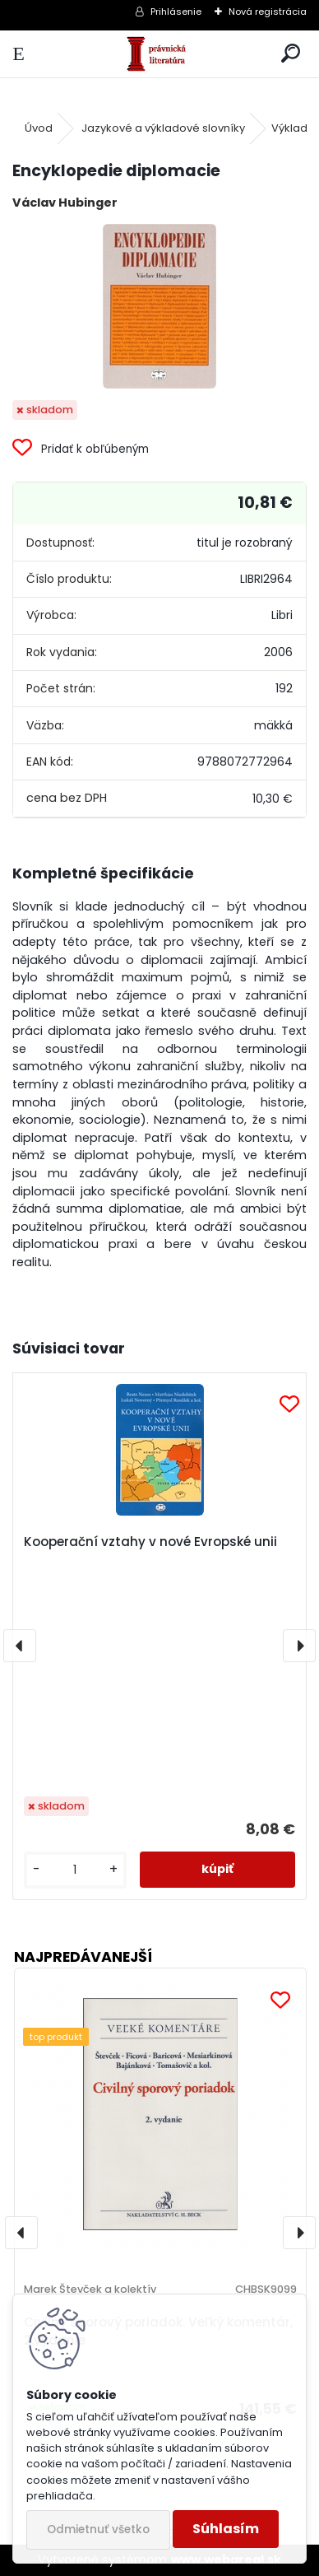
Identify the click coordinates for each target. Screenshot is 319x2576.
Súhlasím (225, 2528)
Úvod (39, 128)
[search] (290, 53)
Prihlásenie (175, 11)
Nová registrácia (268, 11)
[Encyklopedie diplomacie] (159, 306)
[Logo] (159, 54)
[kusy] (75, 1870)
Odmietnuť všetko (98, 2529)
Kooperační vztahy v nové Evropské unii (150, 1541)
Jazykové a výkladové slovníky (163, 128)
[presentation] (19, 1645)
